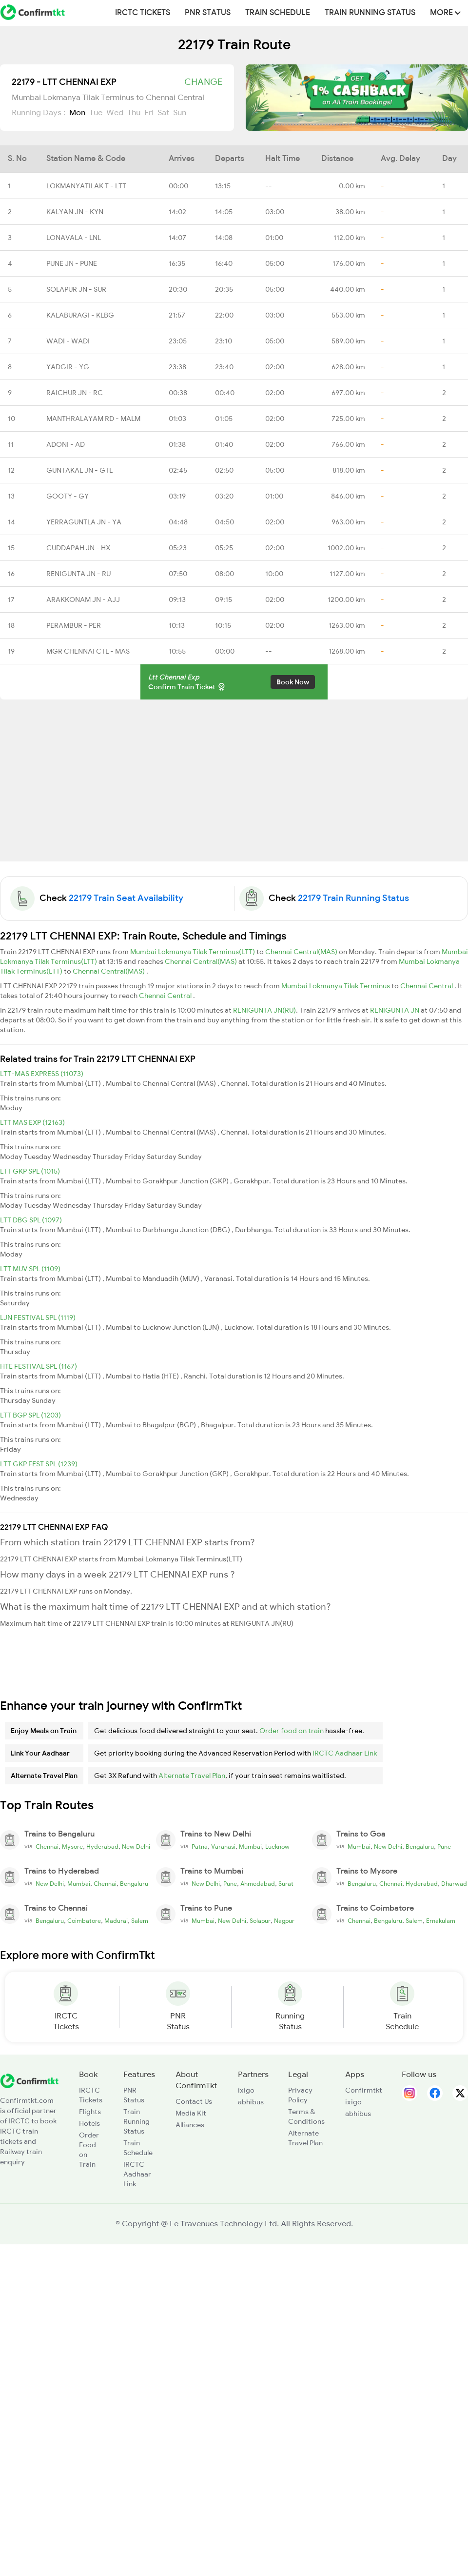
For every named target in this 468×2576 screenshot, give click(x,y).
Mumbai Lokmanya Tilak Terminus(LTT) (193, 952)
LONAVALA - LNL (73, 237)
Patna (200, 1846)
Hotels (89, 2123)
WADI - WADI (68, 341)
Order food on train (291, 1731)
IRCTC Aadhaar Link (344, 1753)
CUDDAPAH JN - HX (78, 548)
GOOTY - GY (67, 496)
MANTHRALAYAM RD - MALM (93, 418)
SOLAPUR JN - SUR (76, 289)
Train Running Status (370, 12)
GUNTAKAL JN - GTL (79, 470)
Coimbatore (84, 1920)
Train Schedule (277, 12)
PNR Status (208, 12)
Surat (285, 1883)
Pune (444, 1846)
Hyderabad (102, 1846)
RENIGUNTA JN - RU (78, 574)
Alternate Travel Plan (191, 1775)
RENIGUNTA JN (395, 1010)
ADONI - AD (65, 444)
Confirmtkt (363, 2090)
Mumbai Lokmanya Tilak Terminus (336, 986)
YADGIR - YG (67, 367)
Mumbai (250, 1846)
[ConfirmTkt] (29, 2080)
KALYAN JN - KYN (74, 212)
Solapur (260, 1920)
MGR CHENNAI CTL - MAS (88, 651)
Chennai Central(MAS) (302, 952)
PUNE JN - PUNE (71, 263)
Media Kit (191, 2113)
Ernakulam (440, 1920)
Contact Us (194, 2101)
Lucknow (277, 1846)
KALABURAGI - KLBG (80, 315)
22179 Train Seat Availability (126, 898)
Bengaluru (420, 1846)
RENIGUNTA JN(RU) (264, 1010)
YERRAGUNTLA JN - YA (83, 522)
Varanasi (223, 1846)
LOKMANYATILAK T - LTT (86, 186)
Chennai (47, 1846)
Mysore (72, 1846)
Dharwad (454, 1883)
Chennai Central (427, 986)
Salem (139, 1920)
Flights (90, 2112)
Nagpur (284, 1920)
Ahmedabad (257, 1883)
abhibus (251, 2102)
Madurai (116, 1920)
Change (203, 82)
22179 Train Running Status (353, 898)
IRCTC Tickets (142, 12)
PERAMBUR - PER (73, 625)
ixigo (246, 2090)
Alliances (190, 2125)
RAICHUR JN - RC (74, 393)
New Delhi (136, 1846)
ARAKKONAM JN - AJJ (83, 599)
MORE (445, 12)
